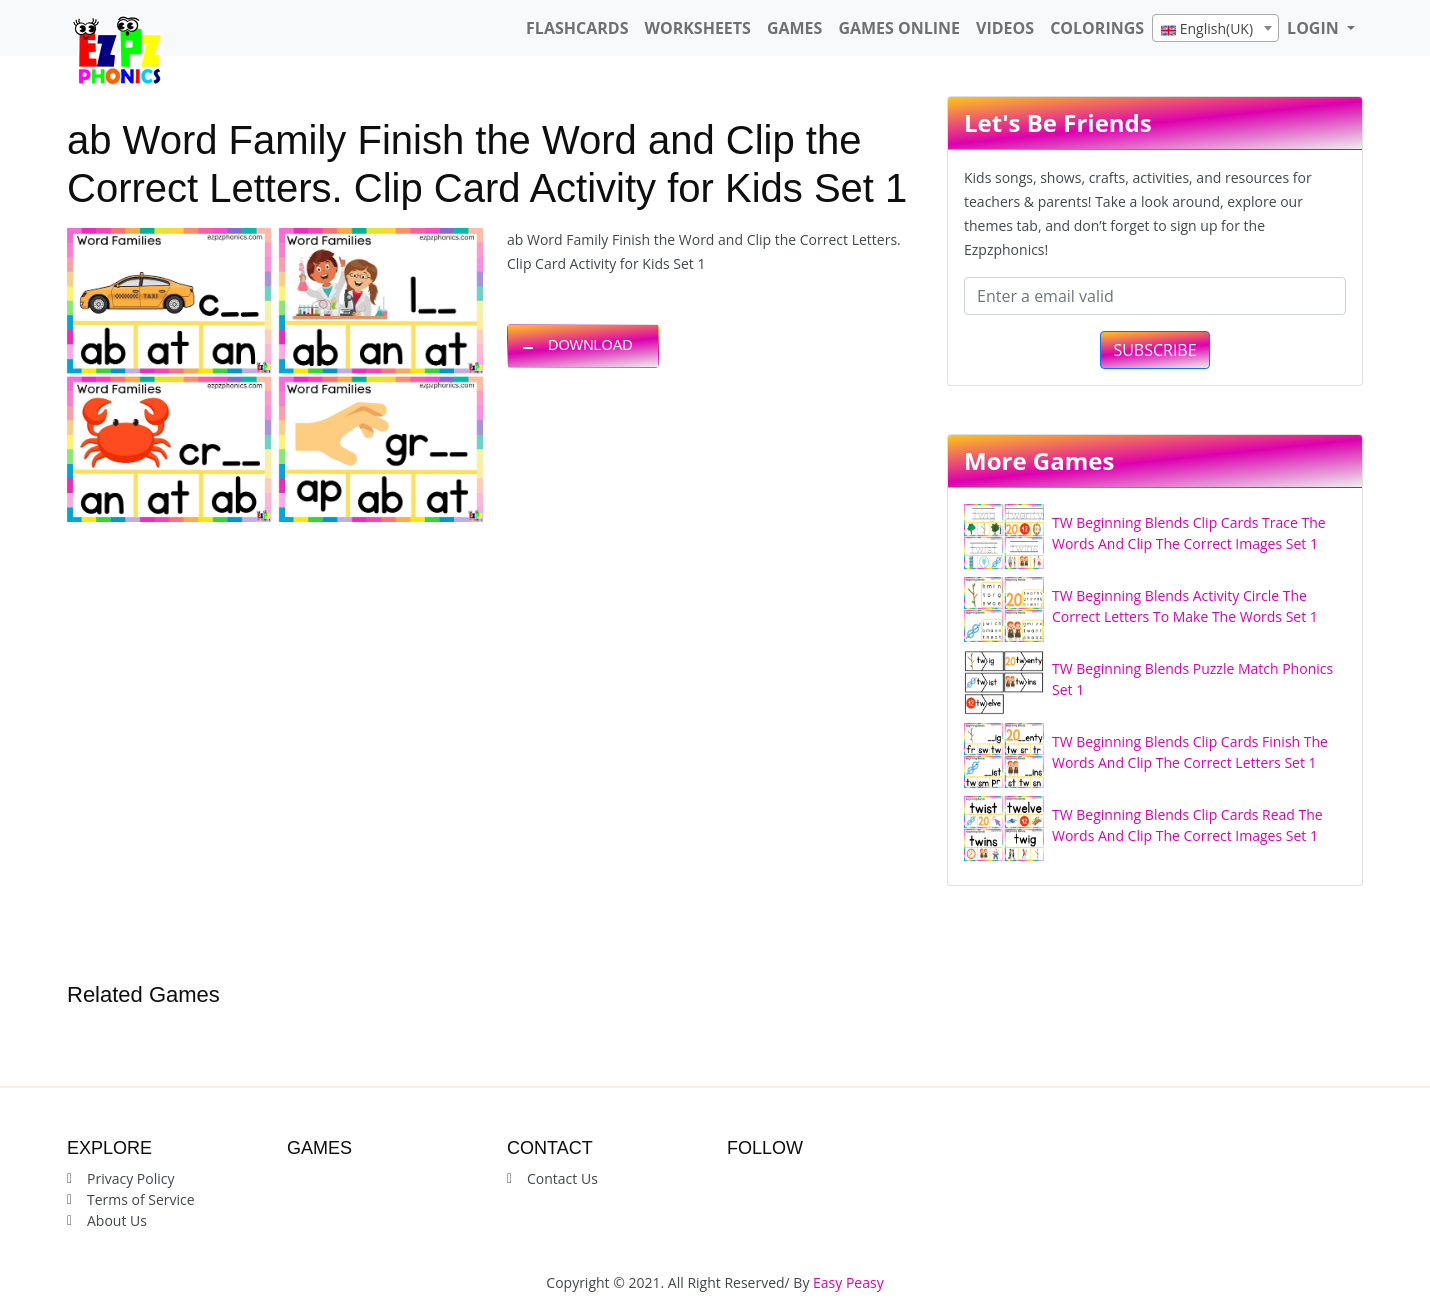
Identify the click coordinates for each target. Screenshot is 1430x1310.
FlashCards (577, 28)
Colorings (1097, 28)
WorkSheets (697, 28)
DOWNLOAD (590, 345)
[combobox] (1215, 28)
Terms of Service (141, 1199)
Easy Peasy (848, 1282)
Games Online (899, 28)
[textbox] (1215, 29)
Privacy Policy (130, 1178)
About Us (117, 1220)
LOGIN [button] (1315, 28)
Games (794, 28)
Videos (1005, 28)
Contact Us (562, 1178)
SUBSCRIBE (1154, 350)
